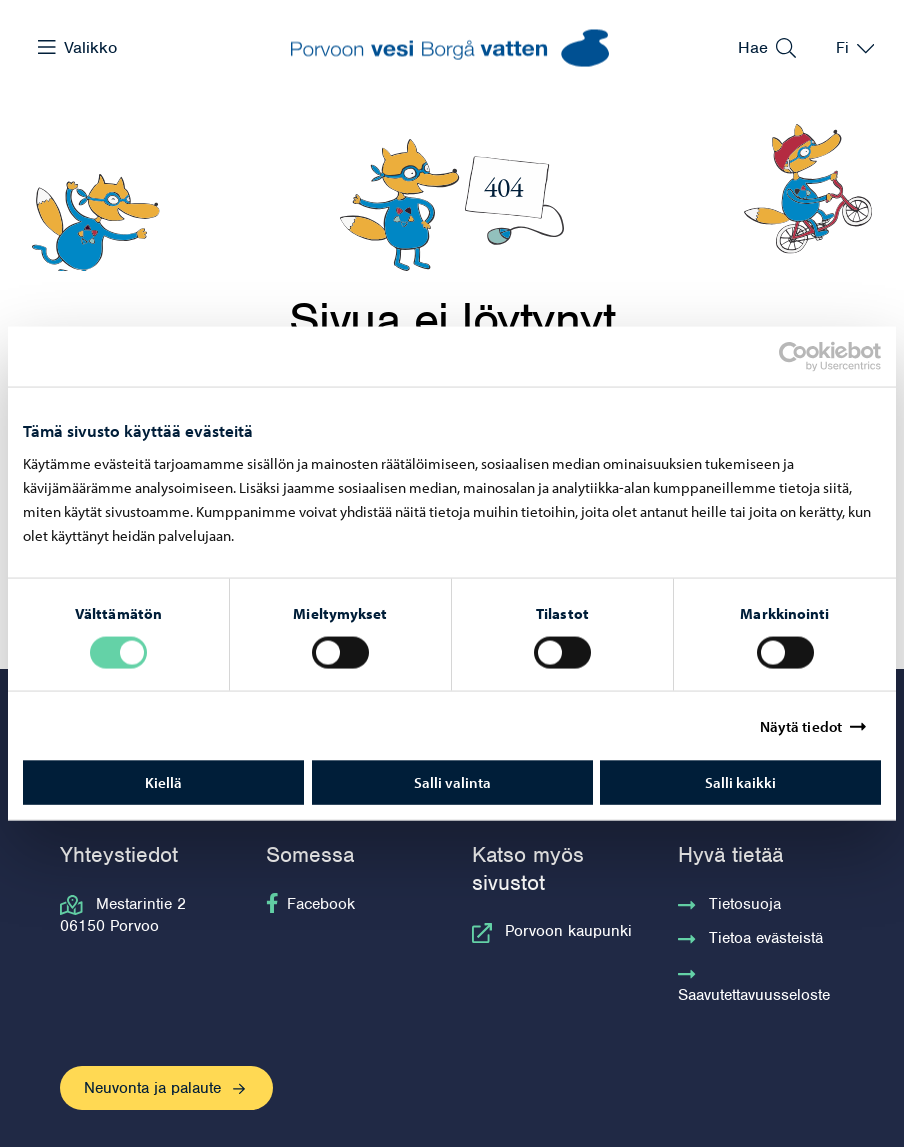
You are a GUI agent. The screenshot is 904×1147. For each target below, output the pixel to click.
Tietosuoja (729, 904)
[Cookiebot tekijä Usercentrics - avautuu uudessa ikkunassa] (811, 356)
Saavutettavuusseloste (754, 984)
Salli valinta (452, 782)
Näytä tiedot (801, 725)
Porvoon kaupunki (552, 931)
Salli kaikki (740, 782)
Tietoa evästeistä (750, 938)
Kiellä (163, 782)
